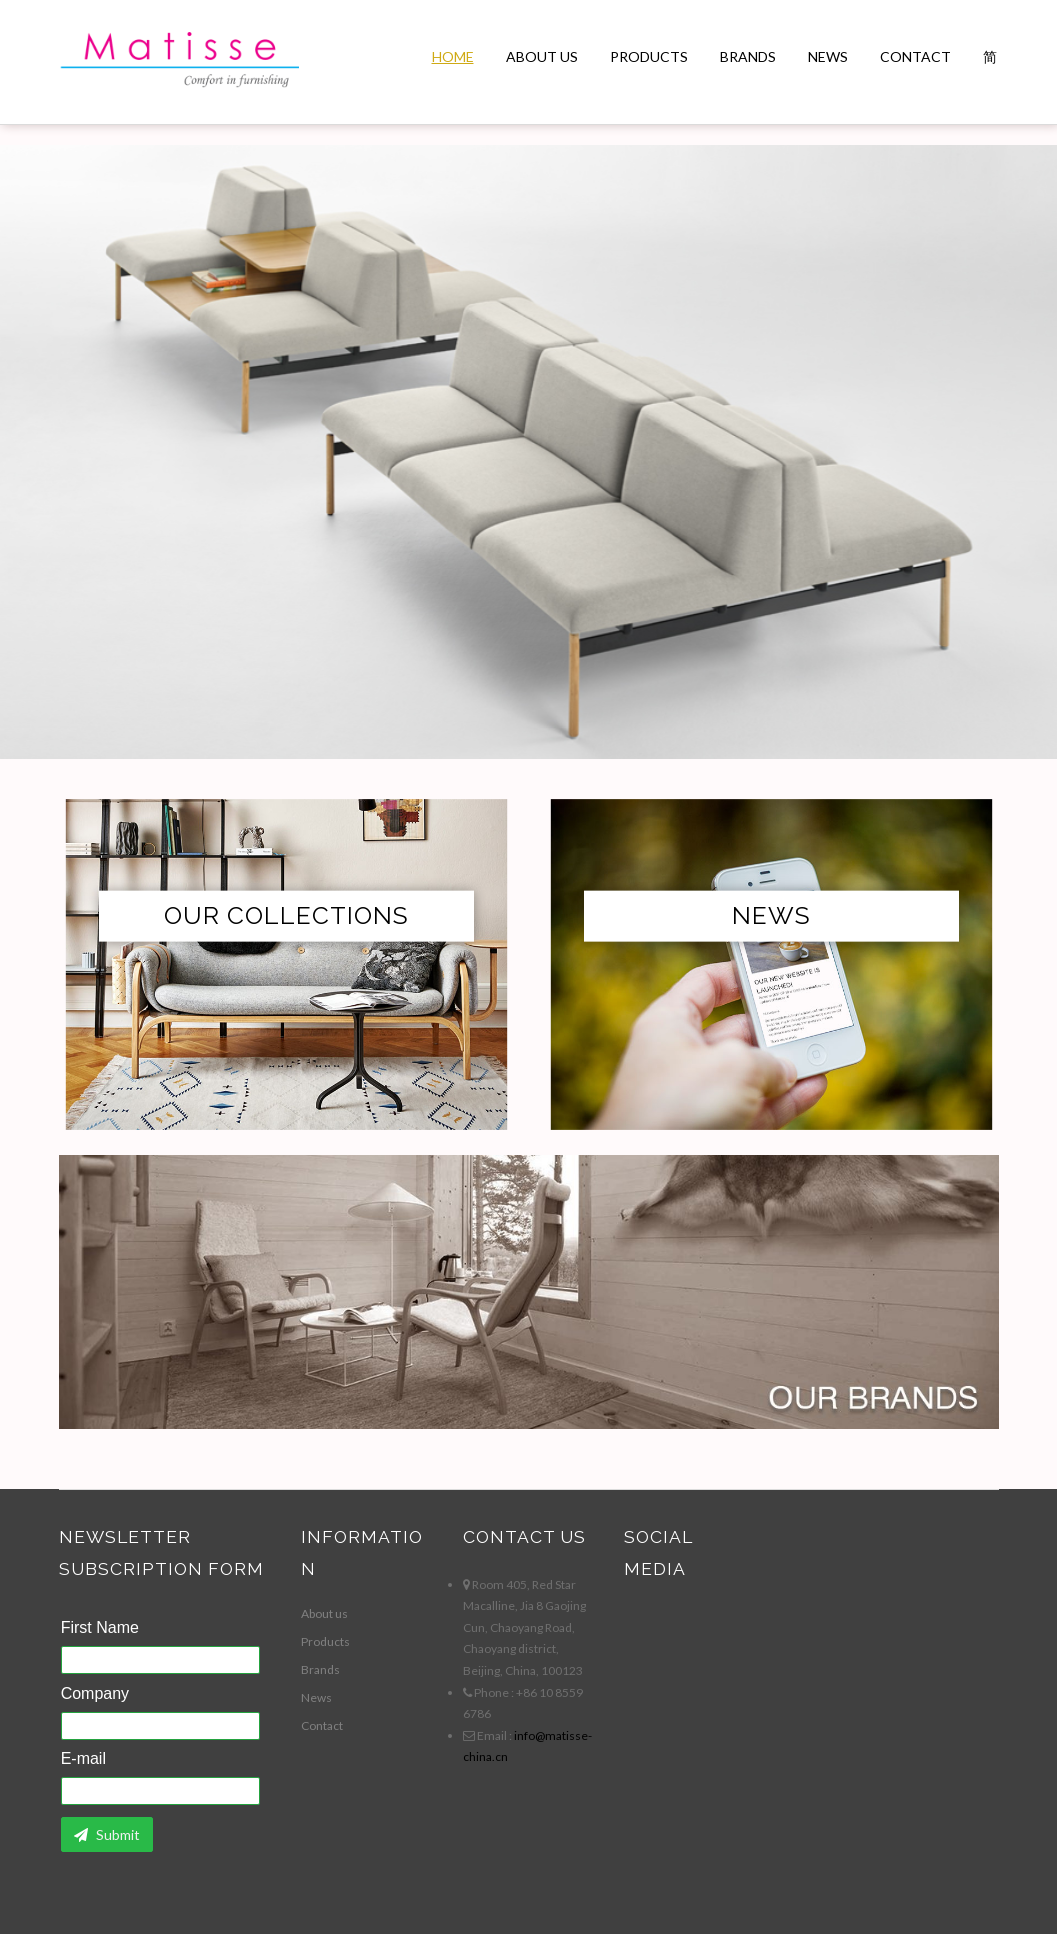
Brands (748, 56)
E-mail (83, 1759)
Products (649, 56)
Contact (915, 56)
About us (542, 56)
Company (95, 1694)
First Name (100, 1628)
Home (453, 56)
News (828, 56)
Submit (107, 1834)
